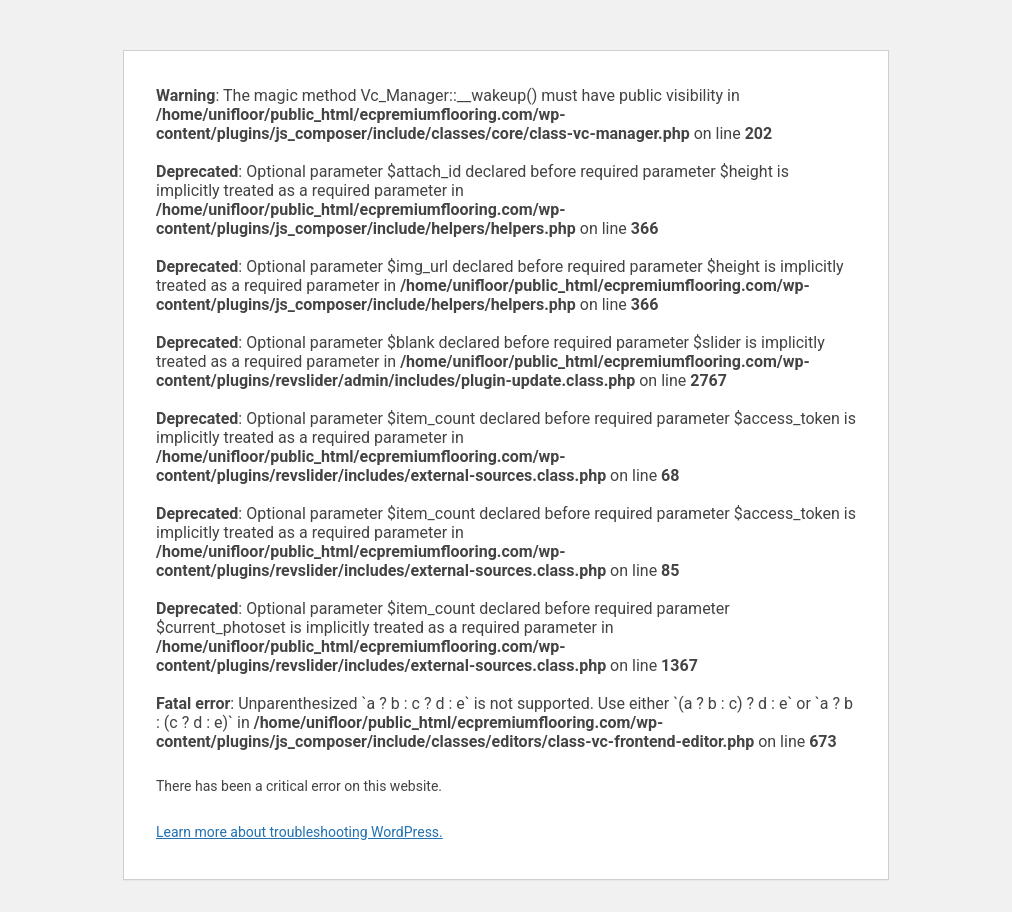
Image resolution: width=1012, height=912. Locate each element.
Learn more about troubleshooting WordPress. (299, 832)
